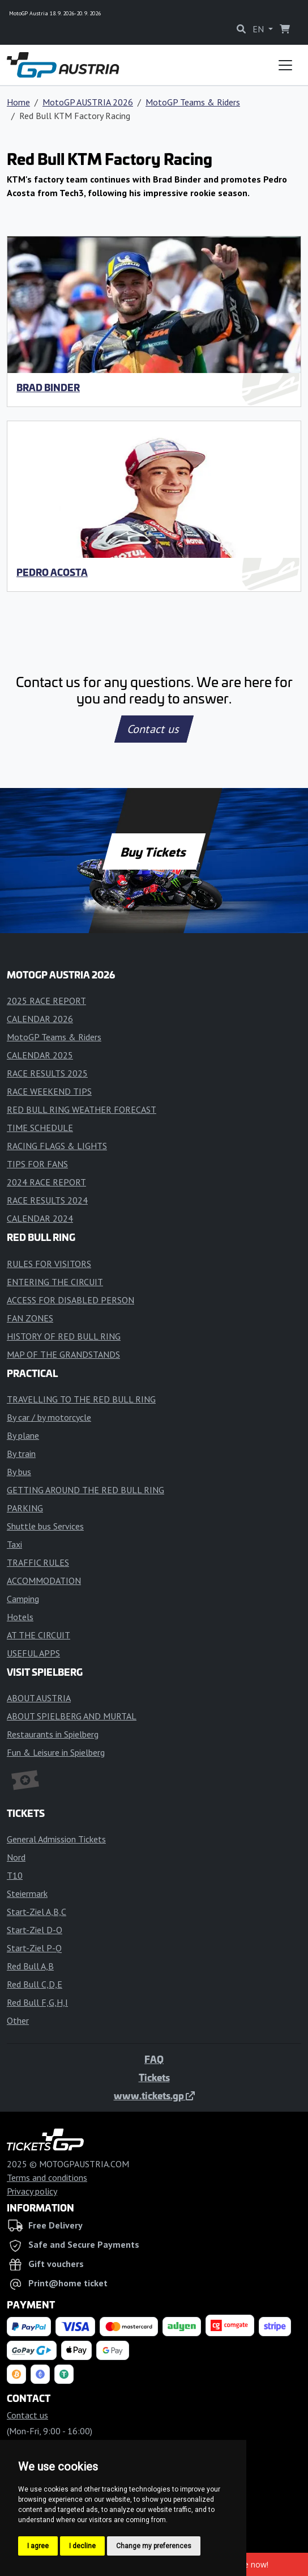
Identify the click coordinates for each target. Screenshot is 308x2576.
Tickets (154, 2077)
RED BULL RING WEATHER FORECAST (81, 1109)
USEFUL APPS (33, 1653)
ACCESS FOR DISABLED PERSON (70, 1300)
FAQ (154, 2059)
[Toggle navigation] (285, 65)
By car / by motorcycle (49, 1417)
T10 (15, 1875)
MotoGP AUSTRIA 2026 (87, 102)
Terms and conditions (47, 2177)
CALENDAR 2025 (40, 1055)
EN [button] (259, 29)
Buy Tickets (154, 851)
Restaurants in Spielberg (53, 1734)
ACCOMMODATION (44, 1580)
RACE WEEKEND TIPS (49, 1091)
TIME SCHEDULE (40, 1127)
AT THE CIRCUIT (38, 1635)
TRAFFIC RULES (38, 1562)
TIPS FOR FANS (37, 1164)
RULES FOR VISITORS (49, 1263)
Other (18, 2020)
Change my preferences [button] (153, 2546)
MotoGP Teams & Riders (193, 102)
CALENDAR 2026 (40, 1018)
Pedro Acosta (52, 572)
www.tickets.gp (154, 2095)
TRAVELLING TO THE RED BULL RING (81, 1399)
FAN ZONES (30, 1318)
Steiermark (27, 1893)
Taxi (14, 1544)
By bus (19, 1471)
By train (21, 1453)
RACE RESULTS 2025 (47, 1073)
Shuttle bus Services (45, 1526)
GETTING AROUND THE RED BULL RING (85, 1489)
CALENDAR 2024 (40, 1218)
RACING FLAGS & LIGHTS (57, 1145)
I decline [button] (82, 2546)
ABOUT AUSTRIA (39, 1698)
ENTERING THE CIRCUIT (55, 1281)
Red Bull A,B (30, 1966)
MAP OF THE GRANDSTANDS (63, 1354)
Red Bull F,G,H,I (37, 2002)
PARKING (25, 1508)
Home (18, 102)
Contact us (154, 729)
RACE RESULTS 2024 (47, 1200)
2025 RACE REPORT (46, 1000)
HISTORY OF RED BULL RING (64, 1336)
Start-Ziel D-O (34, 1929)
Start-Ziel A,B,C (36, 1911)
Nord (16, 1857)
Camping (23, 1598)
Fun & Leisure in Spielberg (56, 1752)
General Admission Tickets (56, 1839)
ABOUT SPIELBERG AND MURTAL (71, 1716)
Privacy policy (32, 2191)
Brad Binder (48, 387)
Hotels (20, 1616)
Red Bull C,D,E (34, 1984)
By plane (23, 1435)
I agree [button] (38, 2546)
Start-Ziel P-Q (34, 1948)
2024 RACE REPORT (46, 1182)
